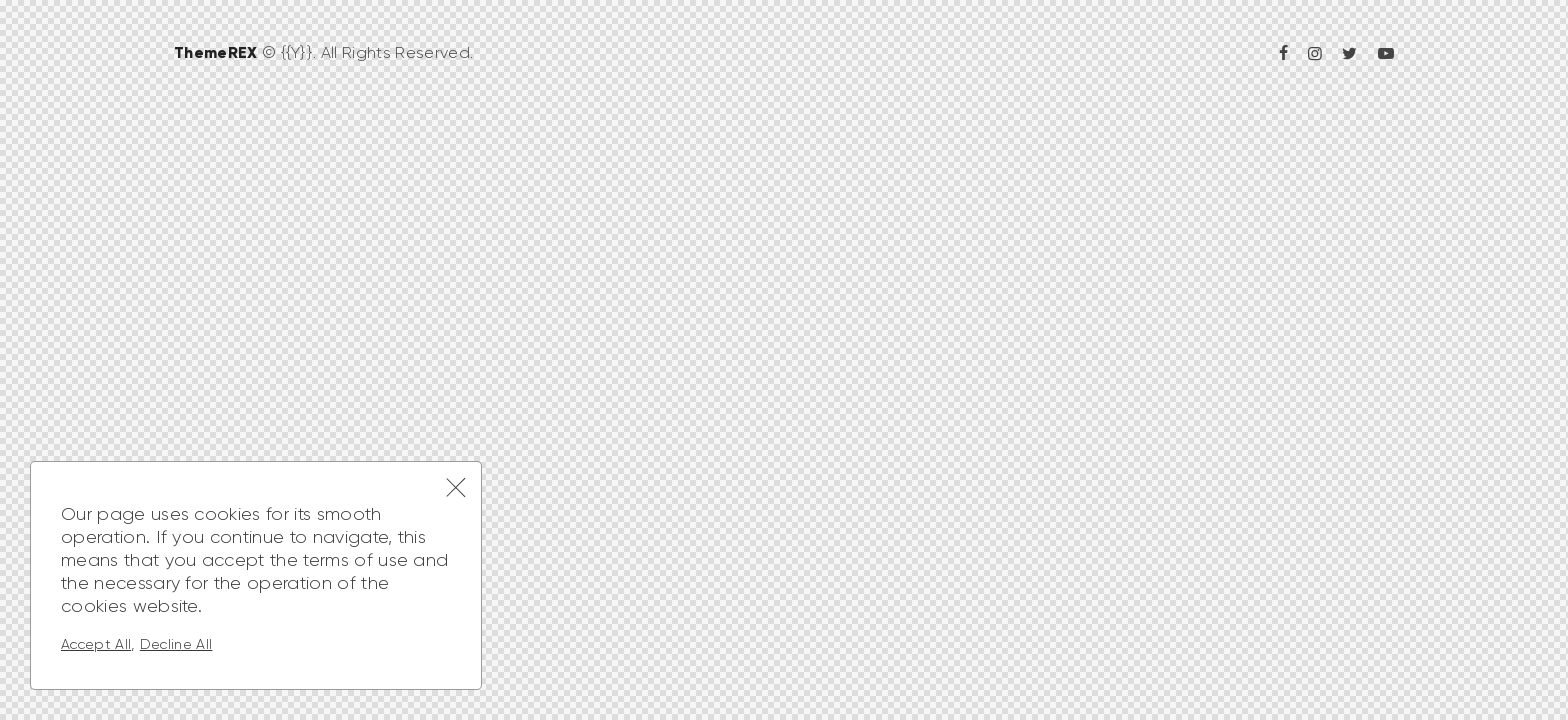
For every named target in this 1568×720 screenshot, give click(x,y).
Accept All (96, 644)
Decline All (176, 644)
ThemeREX (216, 52)
